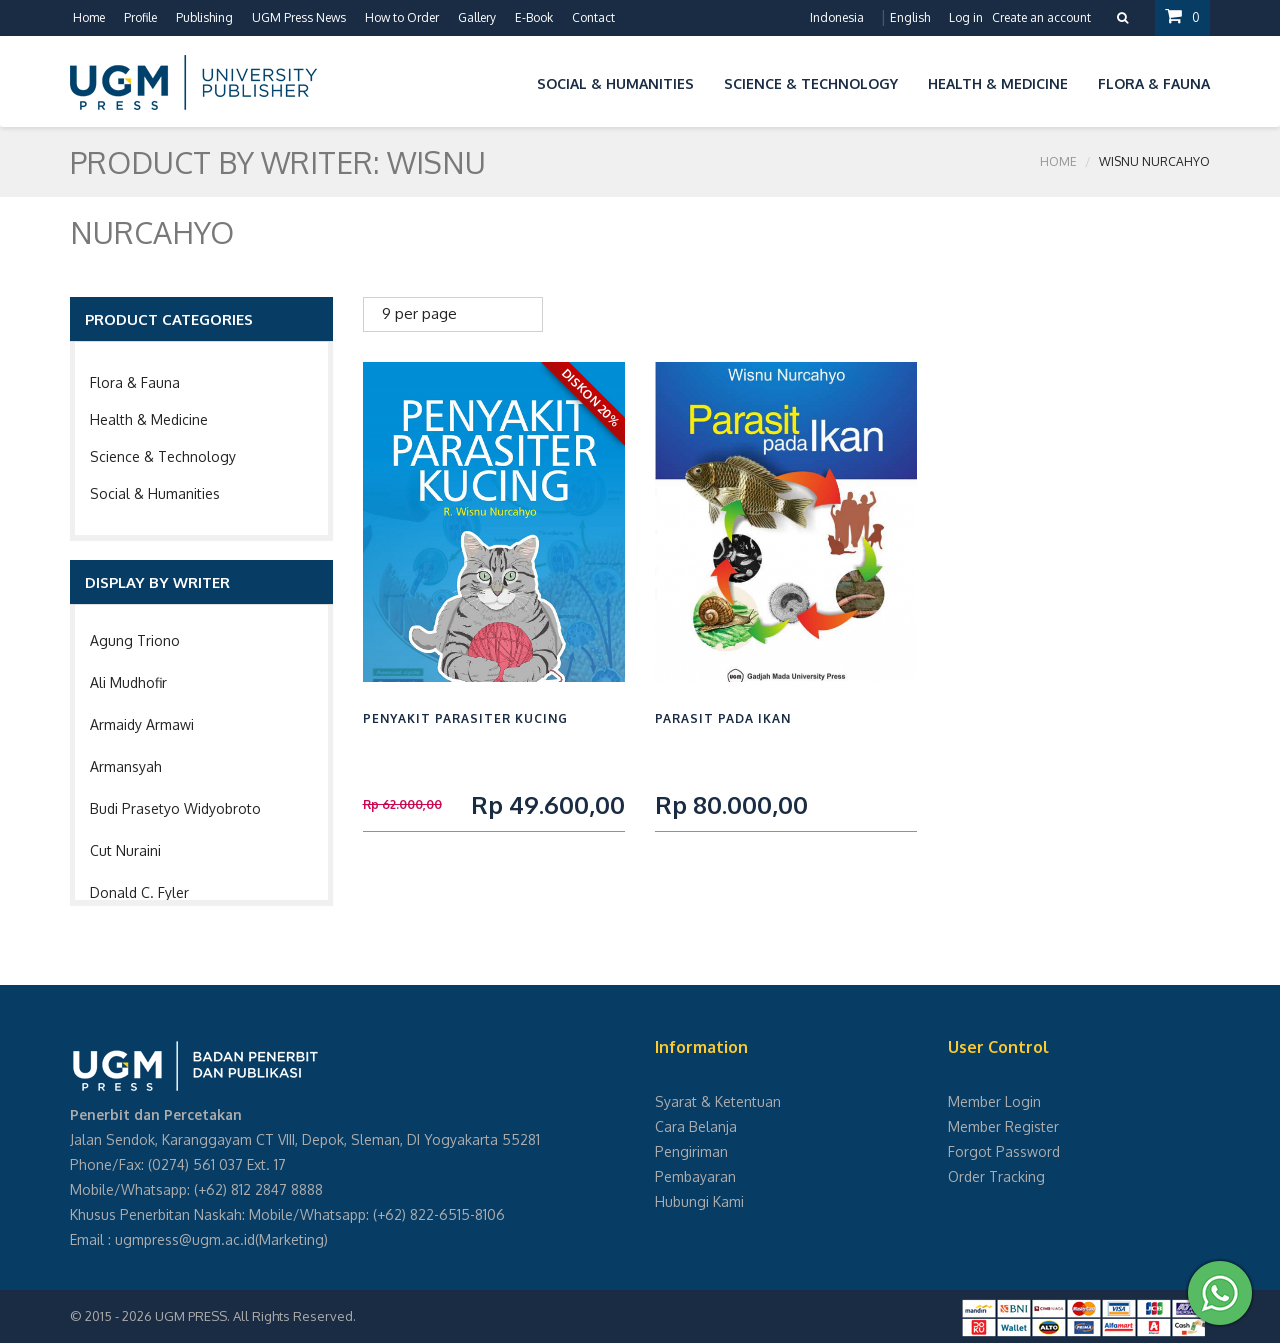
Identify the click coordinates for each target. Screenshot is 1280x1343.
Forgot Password (1004, 1151)
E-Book (534, 17)
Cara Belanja (696, 1126)
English (910, 17)
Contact (593, 17)
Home (89, 17)
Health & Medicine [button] (998, 83)
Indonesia (837, 17)
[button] (507, 80)
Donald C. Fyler (139, 892)
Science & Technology (163, 456)
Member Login (994, 1101)
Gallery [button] (477, 17)
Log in (966, 17)
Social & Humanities (155, 493)
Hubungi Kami (699, 1201)
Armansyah (126, 766)
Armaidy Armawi (142, 724)
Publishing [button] (204, 17)
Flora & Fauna (135, 382)
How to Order (402, 17)
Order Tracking (996, 1176)
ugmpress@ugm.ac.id (185, 1239)
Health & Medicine (149, 419)
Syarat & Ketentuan (718, 1101)
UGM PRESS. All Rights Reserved (254, 1316)
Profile (140, 17)
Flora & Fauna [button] (1154, 83)
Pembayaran (695, 1176)
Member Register (1003, 1126)
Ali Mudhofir (128, 682)
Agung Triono (135, 640)
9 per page (419, 313)
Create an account (1041, 17)
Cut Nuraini (125, 850)
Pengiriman (691, 1151)
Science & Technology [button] (811, 83)
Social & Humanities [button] (615, 83)
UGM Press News (299, 17)
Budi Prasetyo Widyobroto (175, 808)
